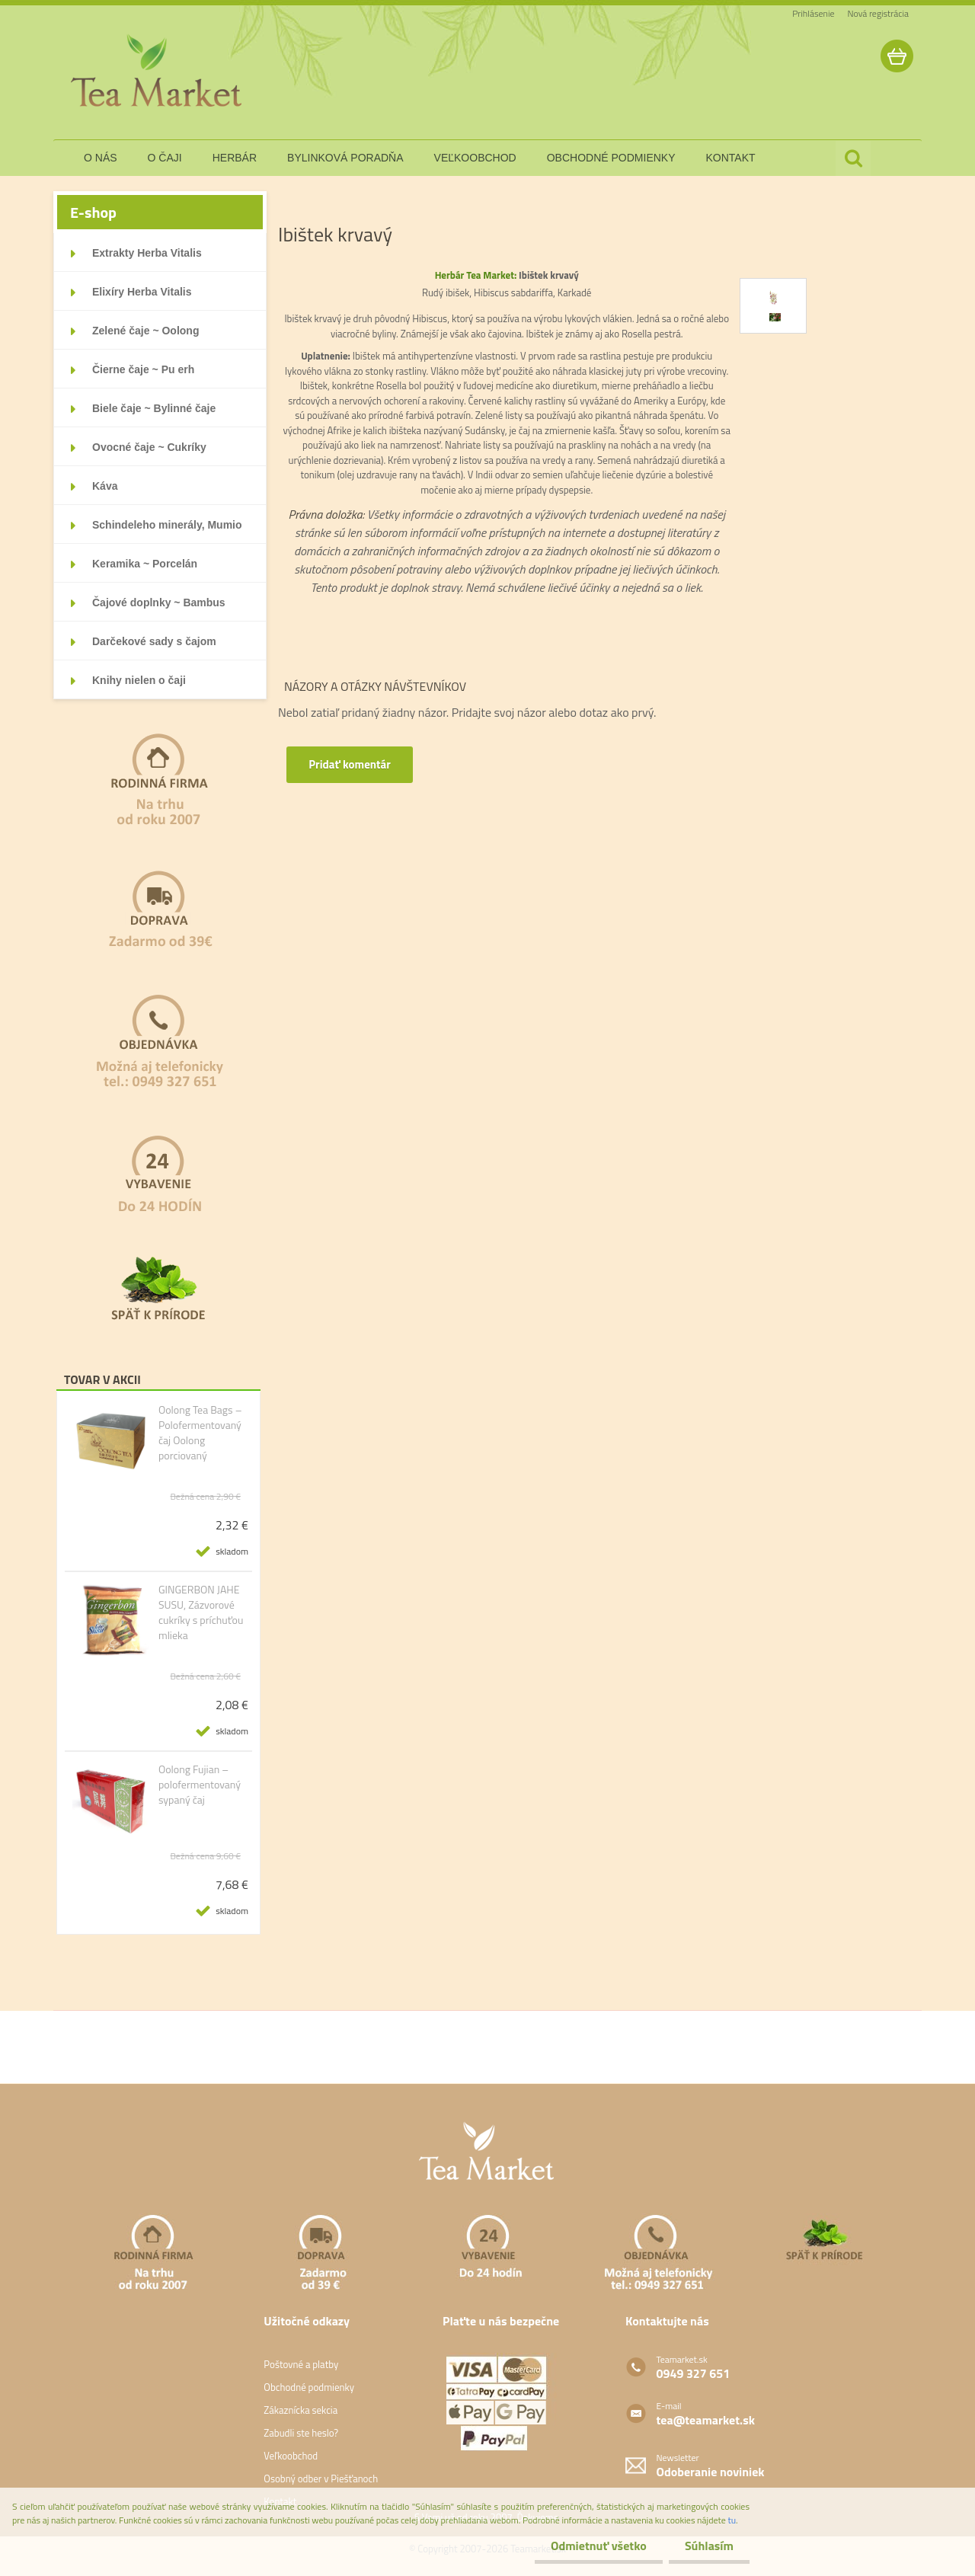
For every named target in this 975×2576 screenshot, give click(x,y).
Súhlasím (706, 2545)
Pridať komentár (351, 764)
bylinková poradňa (345, 158)
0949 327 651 (693, 2373)
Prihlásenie (813, 13)
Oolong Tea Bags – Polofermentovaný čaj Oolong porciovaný (200, 1432)
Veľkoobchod (291, 2455)
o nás (100, 158)
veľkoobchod (475, 158)
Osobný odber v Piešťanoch (321, 2478)
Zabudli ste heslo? (301, 2432)
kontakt (731, 158)
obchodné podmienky (611, 158)
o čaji (165, 158)
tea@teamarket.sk (706, 2420)
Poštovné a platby (301, 2364)
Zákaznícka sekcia (300, 2410)
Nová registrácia (878, 13)
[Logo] (158, 72)
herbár (235, 158)
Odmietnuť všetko (590, 2545)
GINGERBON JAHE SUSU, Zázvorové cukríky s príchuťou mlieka (200, 1612)
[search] (853, 158)
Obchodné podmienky (309, 2387)
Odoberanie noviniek (711, 2472)
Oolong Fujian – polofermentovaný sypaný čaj (199, 1784)
